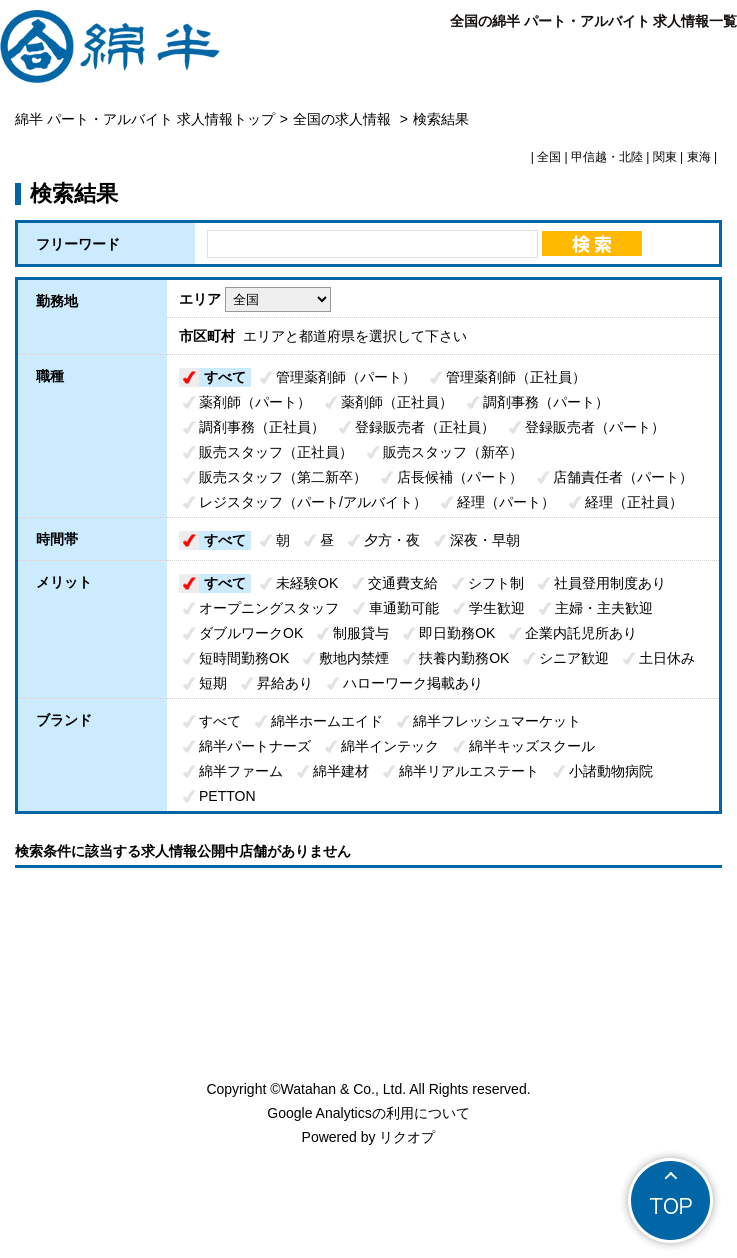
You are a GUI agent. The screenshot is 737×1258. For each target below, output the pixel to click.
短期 (213, 683)
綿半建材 (341, 771)
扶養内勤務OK (464, 658)
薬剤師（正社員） (397, 402)
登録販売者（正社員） (425, 427)
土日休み (667, 658)
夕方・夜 (392, 540)
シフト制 (496, 583)
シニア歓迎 (574, 658)
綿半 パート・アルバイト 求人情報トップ (145, 119)
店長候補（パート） (460, 477)
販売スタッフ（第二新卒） (283, 477)
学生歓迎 (497, 608)
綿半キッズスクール (532, 746)
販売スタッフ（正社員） (276, 452)
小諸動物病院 (611, 771)
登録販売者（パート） (595, 427)
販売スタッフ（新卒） (453, 452)
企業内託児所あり (581, 633)
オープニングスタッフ (269, 608)
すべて (225, 377)
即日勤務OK (457, 633)
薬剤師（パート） (255, 402)
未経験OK (307, 583)
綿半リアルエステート (469, 771)
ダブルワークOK (251, 633)
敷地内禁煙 (354, 658)
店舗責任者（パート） (623, 477)
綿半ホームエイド (327, 721)
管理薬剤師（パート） (346, 377)
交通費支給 (403, 583)
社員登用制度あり (610, 583)
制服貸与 (361, 633)
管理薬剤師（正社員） (516, 377)
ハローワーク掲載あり (413, 683)
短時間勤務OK (244, 658)
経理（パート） (506, 502)
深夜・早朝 (485, 540)
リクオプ (407, 1137)
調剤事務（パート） (546, 402)
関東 (665, 157)
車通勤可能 (404, 608)
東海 (699, 157)
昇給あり (285, 683)
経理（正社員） (634, 502)
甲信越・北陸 (607, 157)
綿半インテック (390, 746)
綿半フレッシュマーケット (497, 721)
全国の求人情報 (344, 119)
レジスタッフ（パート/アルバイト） (313, 502)
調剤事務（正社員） (262, 427)
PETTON (227, 796)
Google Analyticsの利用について (368, 1113)
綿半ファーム (241, 771)
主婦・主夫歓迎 (604, 608)
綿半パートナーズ (255, 746)
